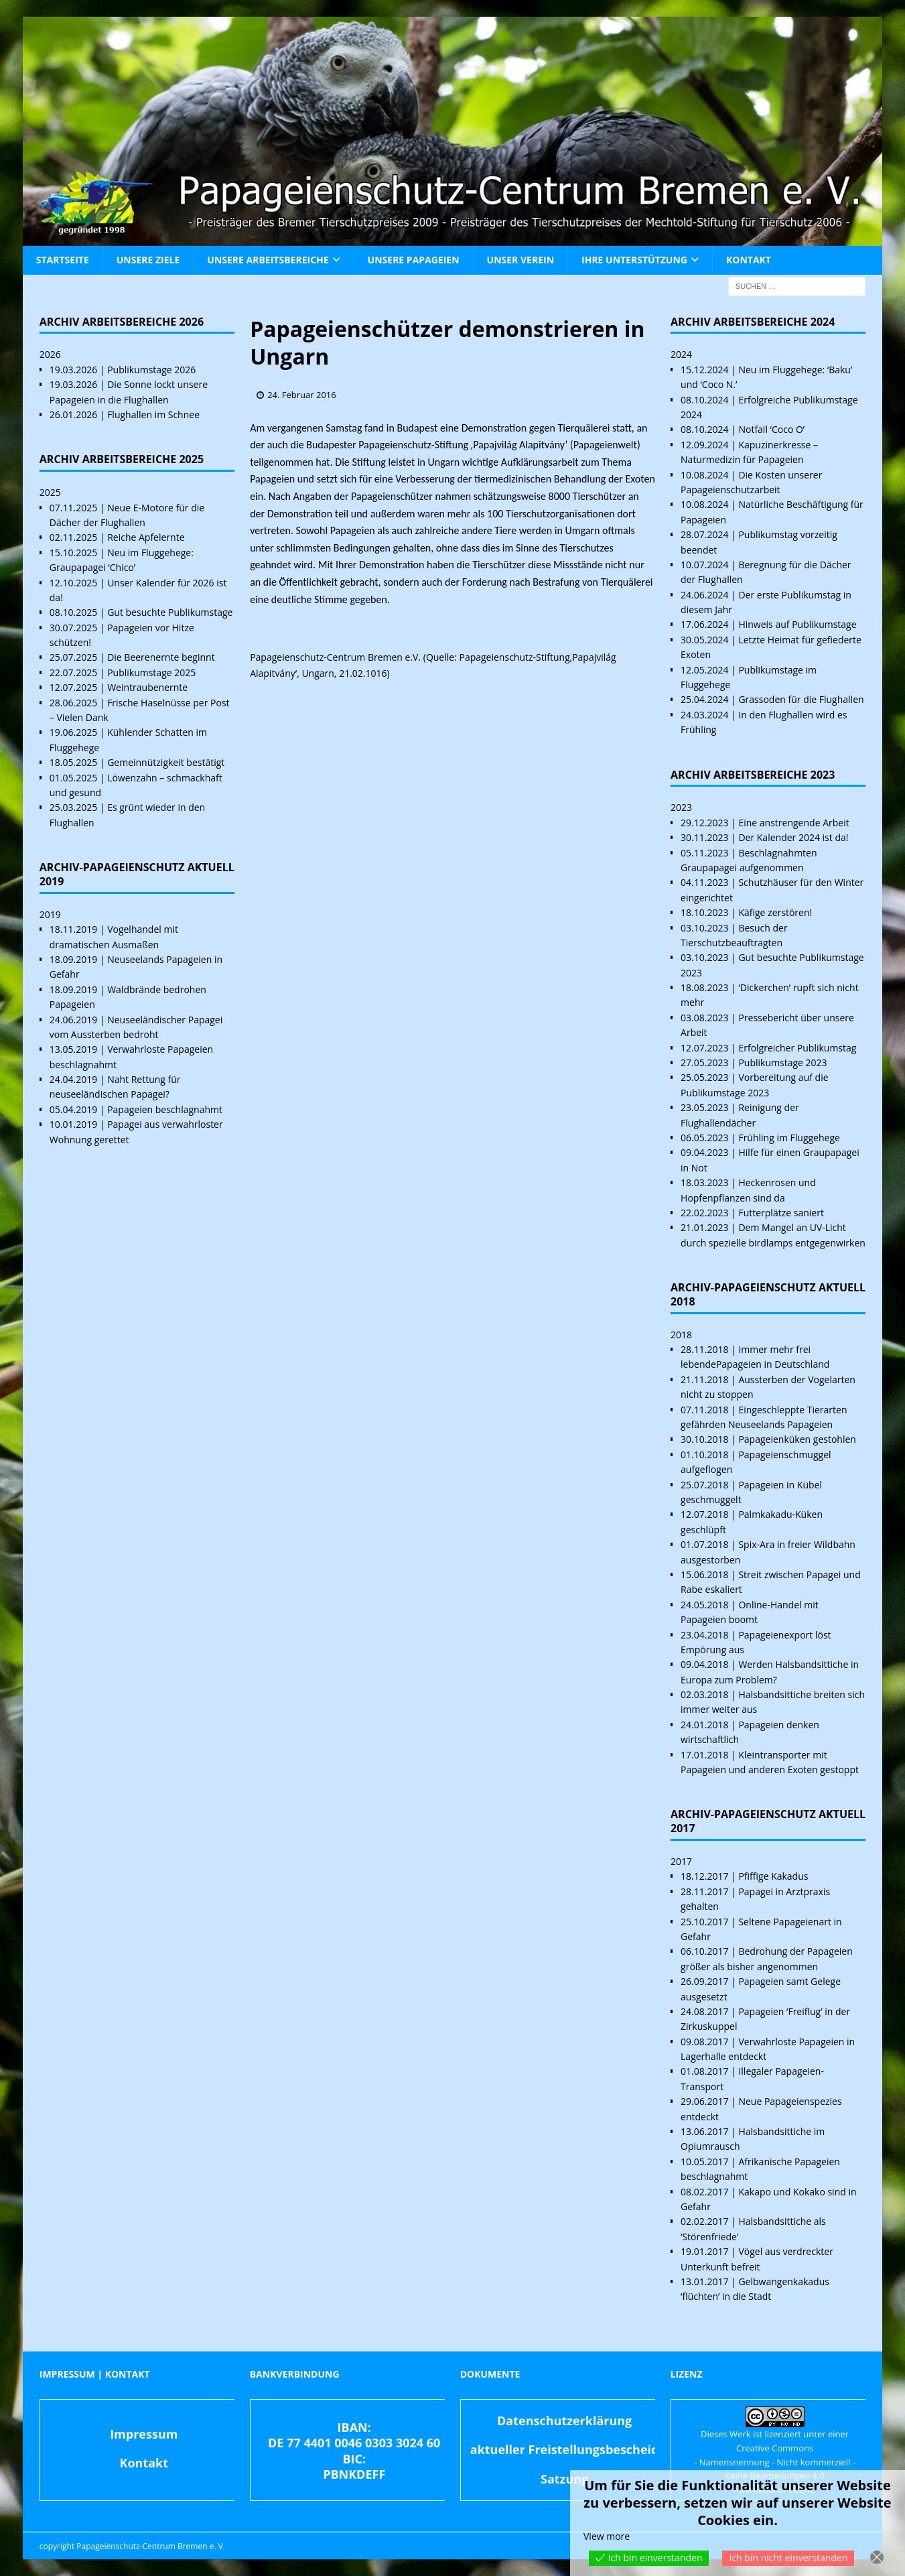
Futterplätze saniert (780, 1212)
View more (606, 2536)
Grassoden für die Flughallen (800, 699)
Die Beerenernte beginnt (161, 657)
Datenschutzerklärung (564, 2420)
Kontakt (748, 259)
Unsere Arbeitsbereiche (267, 259)
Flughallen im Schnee (153, 414)
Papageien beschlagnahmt (164, 1109)
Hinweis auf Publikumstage (797, 624)
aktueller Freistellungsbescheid (564, 2449)
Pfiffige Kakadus (773, 1876)
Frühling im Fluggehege (788, 1137)
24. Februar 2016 (301, 395)
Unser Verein (520, 259)
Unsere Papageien (414, 259)
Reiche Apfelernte (145, 537)
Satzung (564, 2479)
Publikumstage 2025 (151, 672)
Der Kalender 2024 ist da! (793, 837)
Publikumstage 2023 (782, 1062)
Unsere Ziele (148, 259)
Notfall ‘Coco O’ (771, 429)
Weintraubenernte (147, 687)
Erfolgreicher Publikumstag (797, 1047)
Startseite (62, 259)
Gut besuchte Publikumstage (169, 612)
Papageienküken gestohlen (797, 1439)
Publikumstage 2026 (151, 369)
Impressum (144, 2434)
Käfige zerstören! (775, 912)
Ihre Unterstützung (634, 259)
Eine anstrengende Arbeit (793, 822)
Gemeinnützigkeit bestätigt (165, 762)
